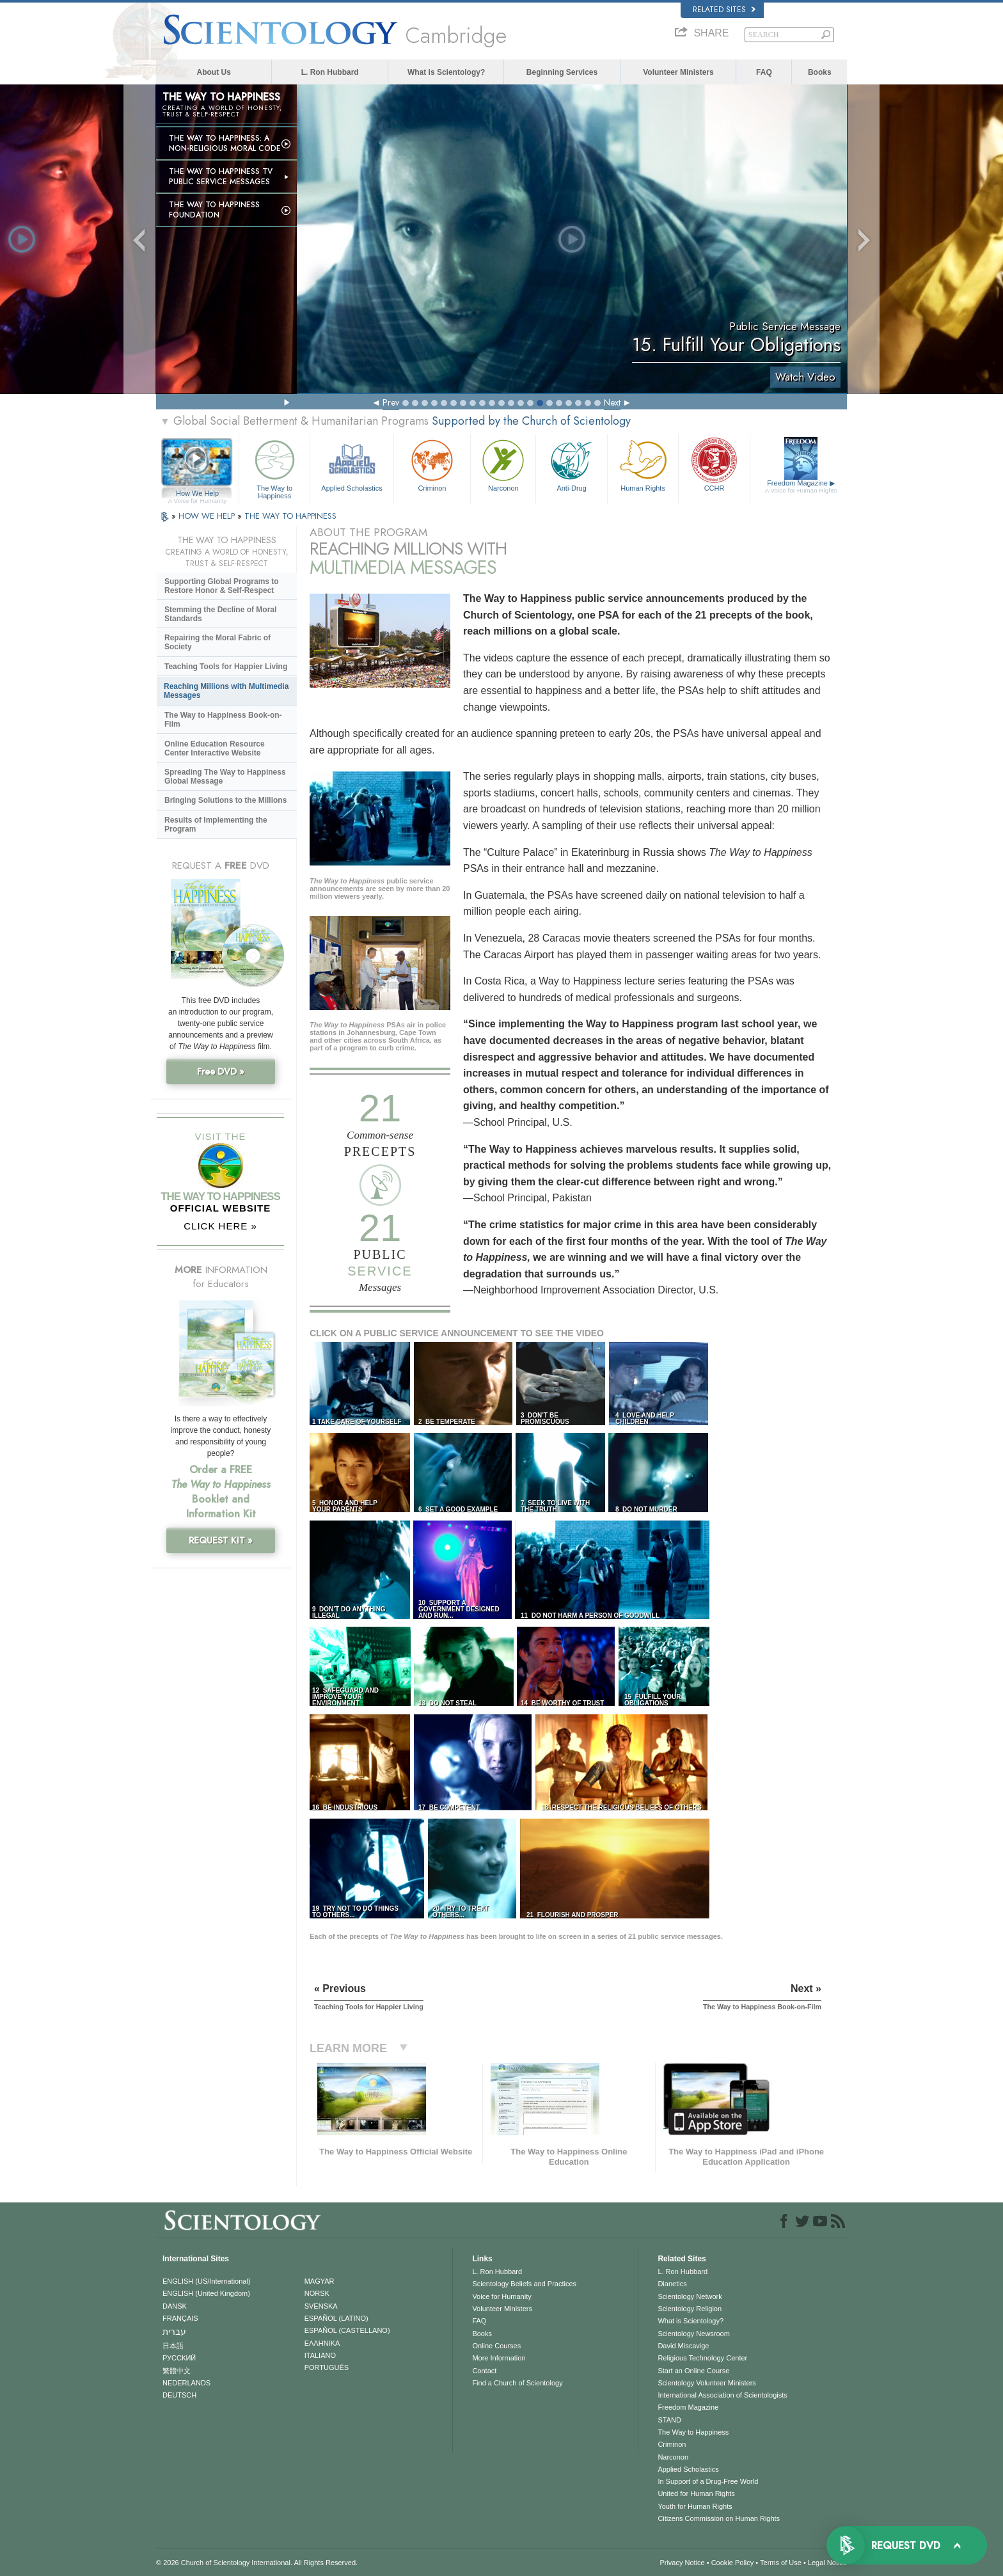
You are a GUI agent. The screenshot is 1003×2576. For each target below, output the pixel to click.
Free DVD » (220, 1071)
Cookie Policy (732, 2562)
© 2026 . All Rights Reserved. (257, 2562)
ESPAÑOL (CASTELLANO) (347, 2330)
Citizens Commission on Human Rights (719, 2518)
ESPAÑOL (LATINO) (336, 2318)
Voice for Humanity (501, 2296)
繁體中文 (176, 2371)
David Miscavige (683, 2346)
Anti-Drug (571, 464)
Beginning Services (561, 72)
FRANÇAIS (180, 2318)
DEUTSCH (179, 2395)
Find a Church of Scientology (517, 2383)
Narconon (503, 464)
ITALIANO (320, 2355)
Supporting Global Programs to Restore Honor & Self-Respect (221, 586)
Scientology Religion (690, 2308)
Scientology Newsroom (694, 2333)
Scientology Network (690, 2296)
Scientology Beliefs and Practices (524, 2284)
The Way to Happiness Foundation (214, 210)
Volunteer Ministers (678, 72)
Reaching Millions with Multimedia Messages (226, 691)
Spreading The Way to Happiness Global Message (225, 777)
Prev (391, 402)
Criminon (432, 464)
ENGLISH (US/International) (206, 2281)
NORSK (316, 2293)
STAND (669, 2420)
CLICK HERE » (220, 1226)
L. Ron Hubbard (330, 72)
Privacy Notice (681, 2562)
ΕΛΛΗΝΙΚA (322, 2343)
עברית (174, 2332)
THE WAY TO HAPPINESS (290, 516)
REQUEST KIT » (221, 1540)
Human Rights (643, 464)
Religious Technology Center (702, 2358)
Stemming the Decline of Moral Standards (220, 614)
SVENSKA (321, 2306)
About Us (214, 72)
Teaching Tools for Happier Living (225, 666)
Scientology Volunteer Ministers (706, 2383)
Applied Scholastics (351, 464)
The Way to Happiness (274, 467)
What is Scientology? (446, 72)
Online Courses (496, 2346)
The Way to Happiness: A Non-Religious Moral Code (225, 143)
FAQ (764, 72)
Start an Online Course (693, 2371)
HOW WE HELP (207, 516)
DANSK (174, 2306)
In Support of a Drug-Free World (708, 2481)
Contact (484, 2371)
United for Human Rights (696, 2493)
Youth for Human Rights (695, 2506)
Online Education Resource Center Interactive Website (214, 748)
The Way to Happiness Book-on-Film (223, 720)
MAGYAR (319, 2281)
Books (820, 72)
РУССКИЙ (179, 2358)
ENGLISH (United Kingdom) (206, 2293)
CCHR (714, 464)
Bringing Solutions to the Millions (225, 800)
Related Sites (724, 9)
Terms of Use (781, 2562)
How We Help (197, 493)
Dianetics (672, 2284)
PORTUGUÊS (326, 2367)
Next (612, 402)
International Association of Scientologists (722, 2395)
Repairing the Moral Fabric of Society (217, 642)
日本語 (173, 2346)
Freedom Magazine (801, 486)
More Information (498, 2358)
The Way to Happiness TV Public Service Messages (220, 176)
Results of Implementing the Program (215, 825)
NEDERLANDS (186, 2383)
